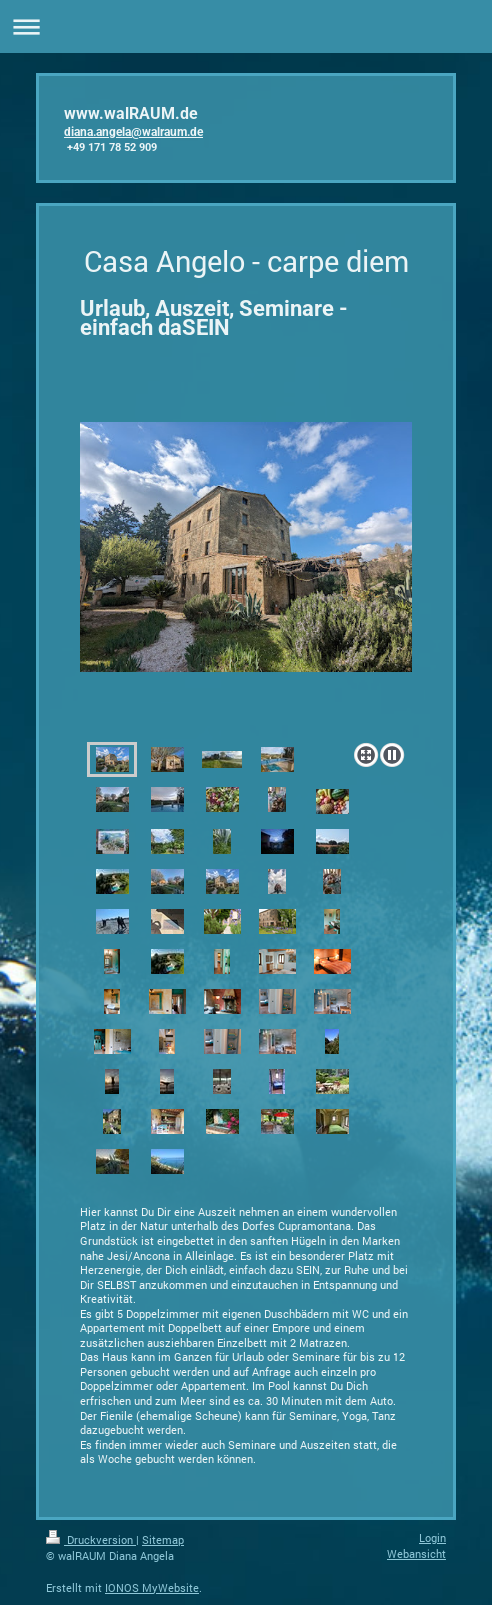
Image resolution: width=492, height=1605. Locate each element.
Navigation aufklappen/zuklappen (246, 26)
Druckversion (91, 1539)
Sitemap (163, 1539)
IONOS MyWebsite (152, 1587)
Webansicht (416, 1553)
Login (432, 1537)
